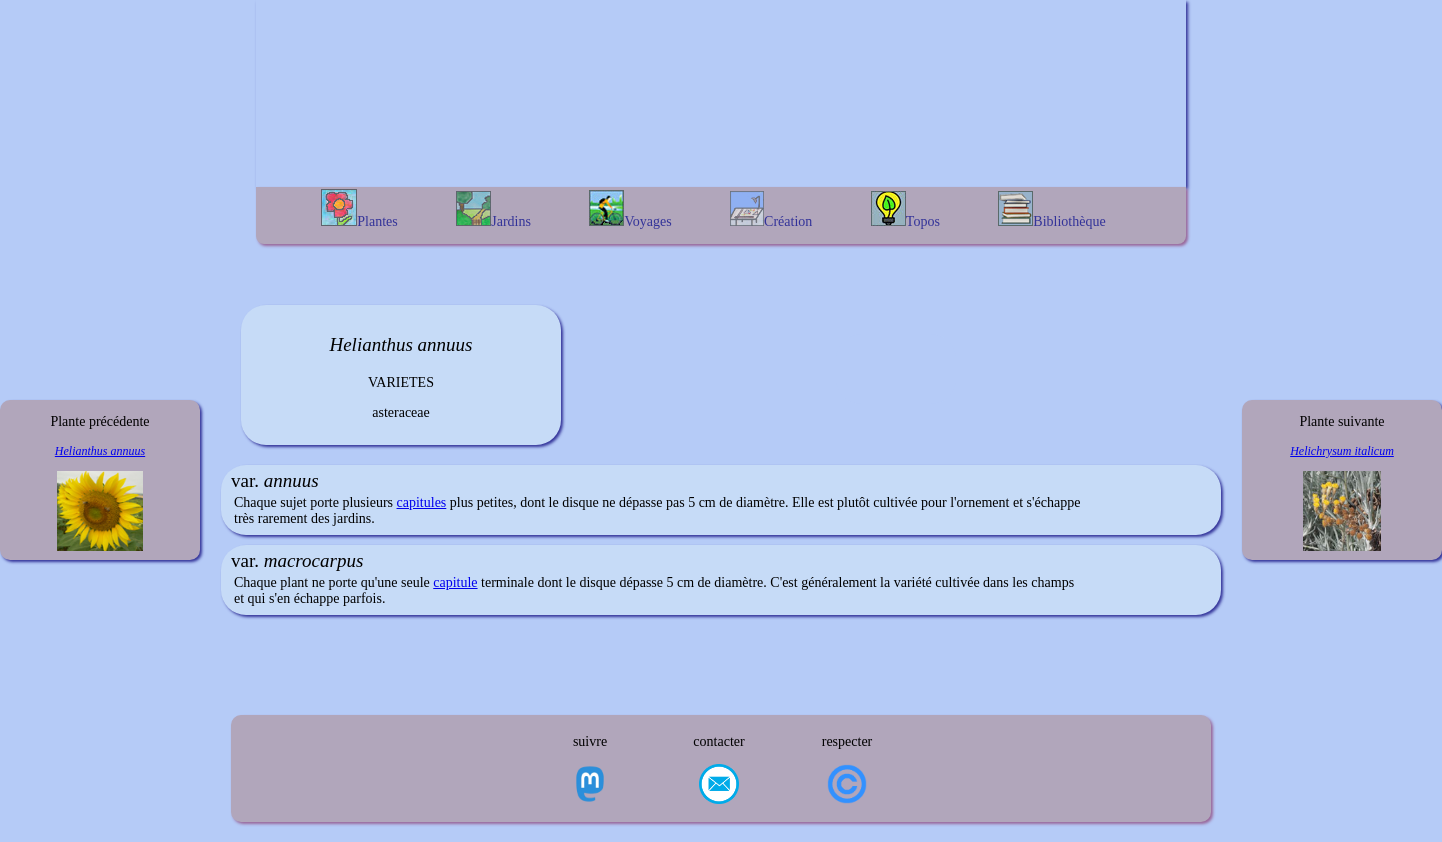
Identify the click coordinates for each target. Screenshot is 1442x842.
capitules (422, 502)
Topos (905, 210)
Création (771, 210)
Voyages (630, 209)
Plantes (359, 209)
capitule (455, 582)
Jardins (493, 210)
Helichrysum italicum (1342, 451)
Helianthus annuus (100, 451)
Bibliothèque (1051, 210)
